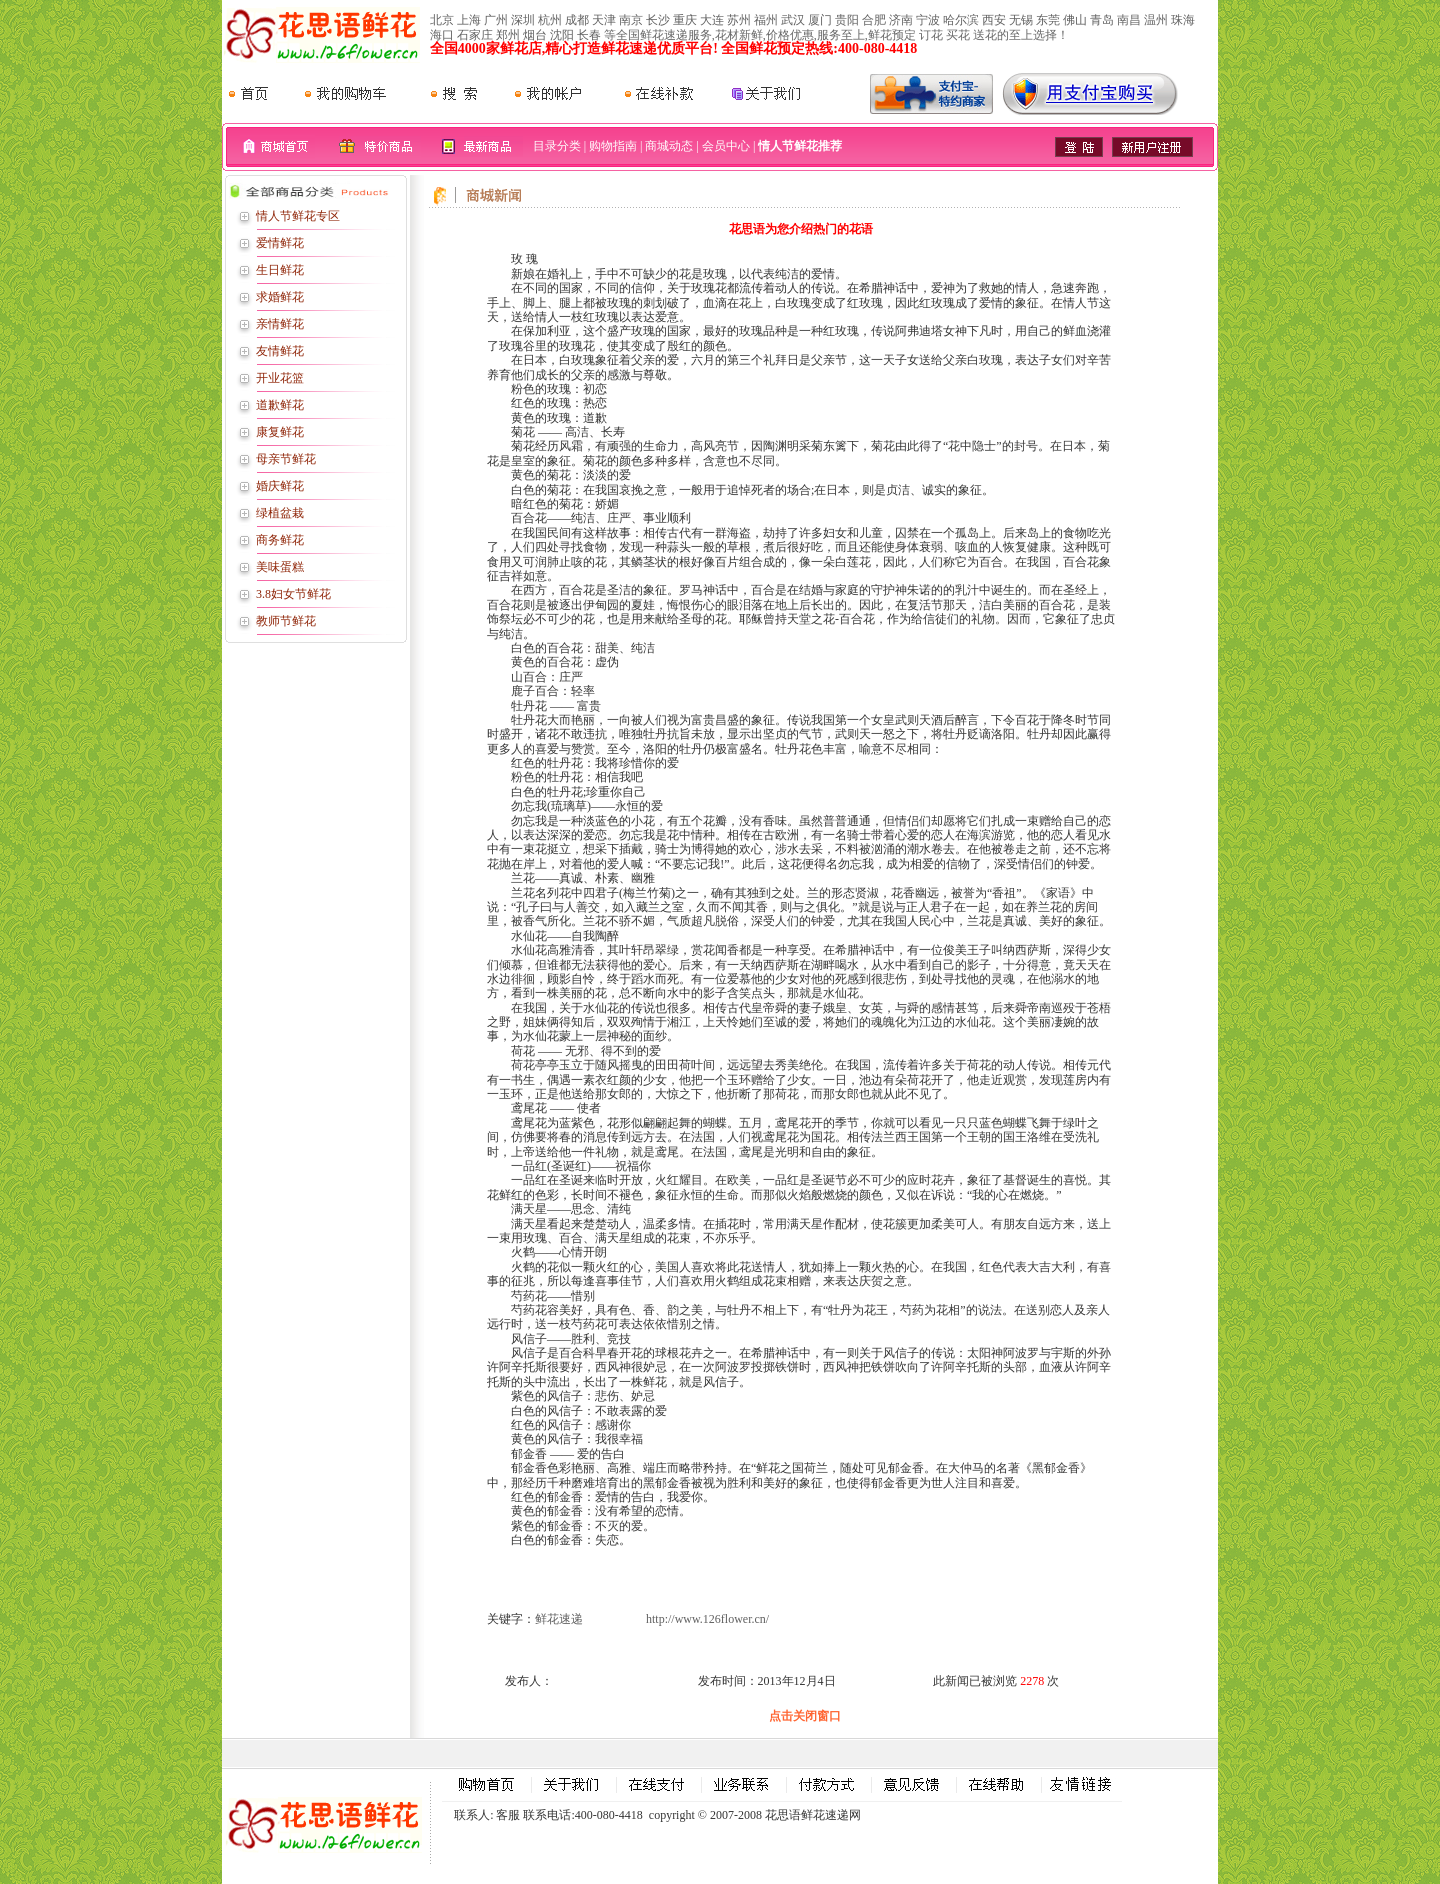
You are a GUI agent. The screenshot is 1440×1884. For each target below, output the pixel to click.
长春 (589, 35)
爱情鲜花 (280, 243)
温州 (1156, 20)
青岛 (1102, 20)
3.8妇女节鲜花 (293, 594)
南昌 (1129, 20)
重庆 (685, 20)
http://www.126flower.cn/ (707, 1619)
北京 (442, 20)
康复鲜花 (280, 432)
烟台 (535, 35)
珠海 (1183, 20)
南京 (631, 20)
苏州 (739, 20)
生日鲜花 (280, 270)
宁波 (928, 20)
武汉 (793, 20)
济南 (901, 20)
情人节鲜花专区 (298, 216)
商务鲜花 (280, 540)
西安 (994, 20)
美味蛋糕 (280, 567)
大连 (712, 20)
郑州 (508, 35)
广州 (496, 20)
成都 (577, 20)
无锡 (1021, 20)
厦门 (820, 20)
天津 (604, 20)
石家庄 (475, 35)
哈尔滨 (961, 20)
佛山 (1075, 20)
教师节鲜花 (286, 621)
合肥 (874, 20)
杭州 (550, 20)
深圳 (523, 20)
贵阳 (847, 20)
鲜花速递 (559, 1619)
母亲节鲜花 (286, 459)
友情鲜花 (280, 351)
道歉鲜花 (280, 405)
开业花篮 (280, 378)
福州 (766, 20)
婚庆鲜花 (280, 486)
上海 (469, 20)
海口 (442, 35)
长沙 (658, 20)
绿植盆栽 (280, 513)
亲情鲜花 (280, 324)
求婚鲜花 (280, 297)
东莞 (1048, 20)
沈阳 (562, 35)
